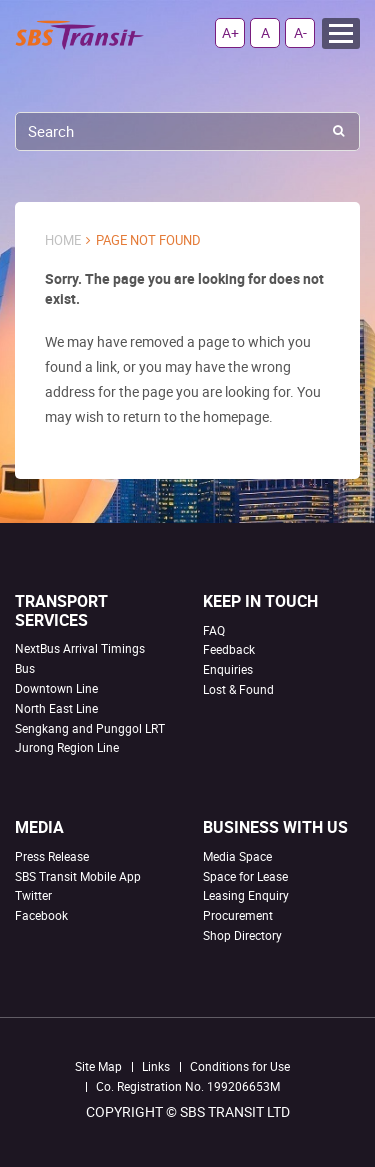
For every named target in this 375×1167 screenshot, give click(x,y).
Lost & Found (238, 689)
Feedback (229, 649)
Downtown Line (56, 688)
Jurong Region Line (67, 747)
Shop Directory (242, 935)
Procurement (238, 915)
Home (63, 240)
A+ (230, 32)
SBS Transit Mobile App (78, 876)
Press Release (52, 856)
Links (156, 1066)
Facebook (41, 915)
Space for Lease (245, 876)
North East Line (56, 708)
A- (300, 32)
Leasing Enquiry (246, 895)
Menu (341, 33)
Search (338, 131)
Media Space (237, 856)
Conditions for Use (240, 1066)
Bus (25, 668)
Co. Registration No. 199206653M (188, 1086)
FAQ (214, 630)
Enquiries (228, 669)
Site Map (98, 1066)
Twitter (33, 895)
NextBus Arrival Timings (80, 648)
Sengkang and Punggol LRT (90, 728)
